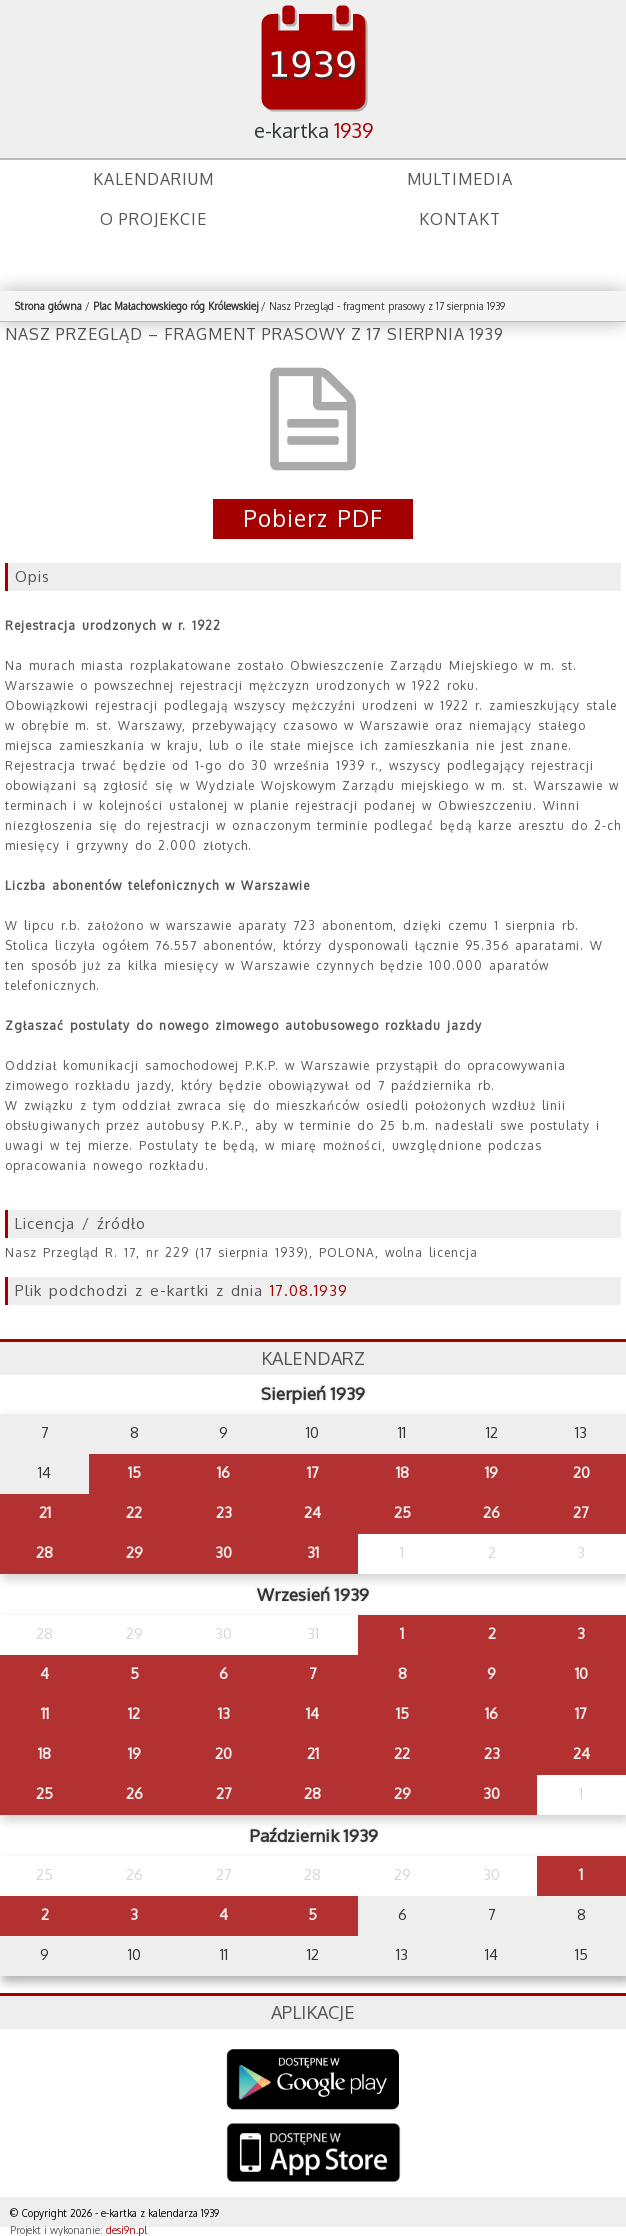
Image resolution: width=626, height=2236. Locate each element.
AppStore (313, 2154)
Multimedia (460, 179)
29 (134, 1552)
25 (402, 1512)
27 (581, 1512)
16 (223, 1472)
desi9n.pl (126, 2230)
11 (45, 1713)
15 (134, 1472)
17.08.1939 (309, 1290)
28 (44, 1552)
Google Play (313, 2079)
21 (45, 1512)
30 (223, 1552)
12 (134, 1713)
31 (313, 1552)
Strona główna (48, 306)
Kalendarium (153, 179)
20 (581, 1472)
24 (312, 1512)
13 (224, 1713)
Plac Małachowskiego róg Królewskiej (175, 306)
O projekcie (153, 219)
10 (581, 1673)
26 (491, 1512)
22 (134, 1512)
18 (402, 1472)
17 (313, 1472)
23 (224, 1512)
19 (491, 1472)
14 (312, 1713)
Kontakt (460, 219)
